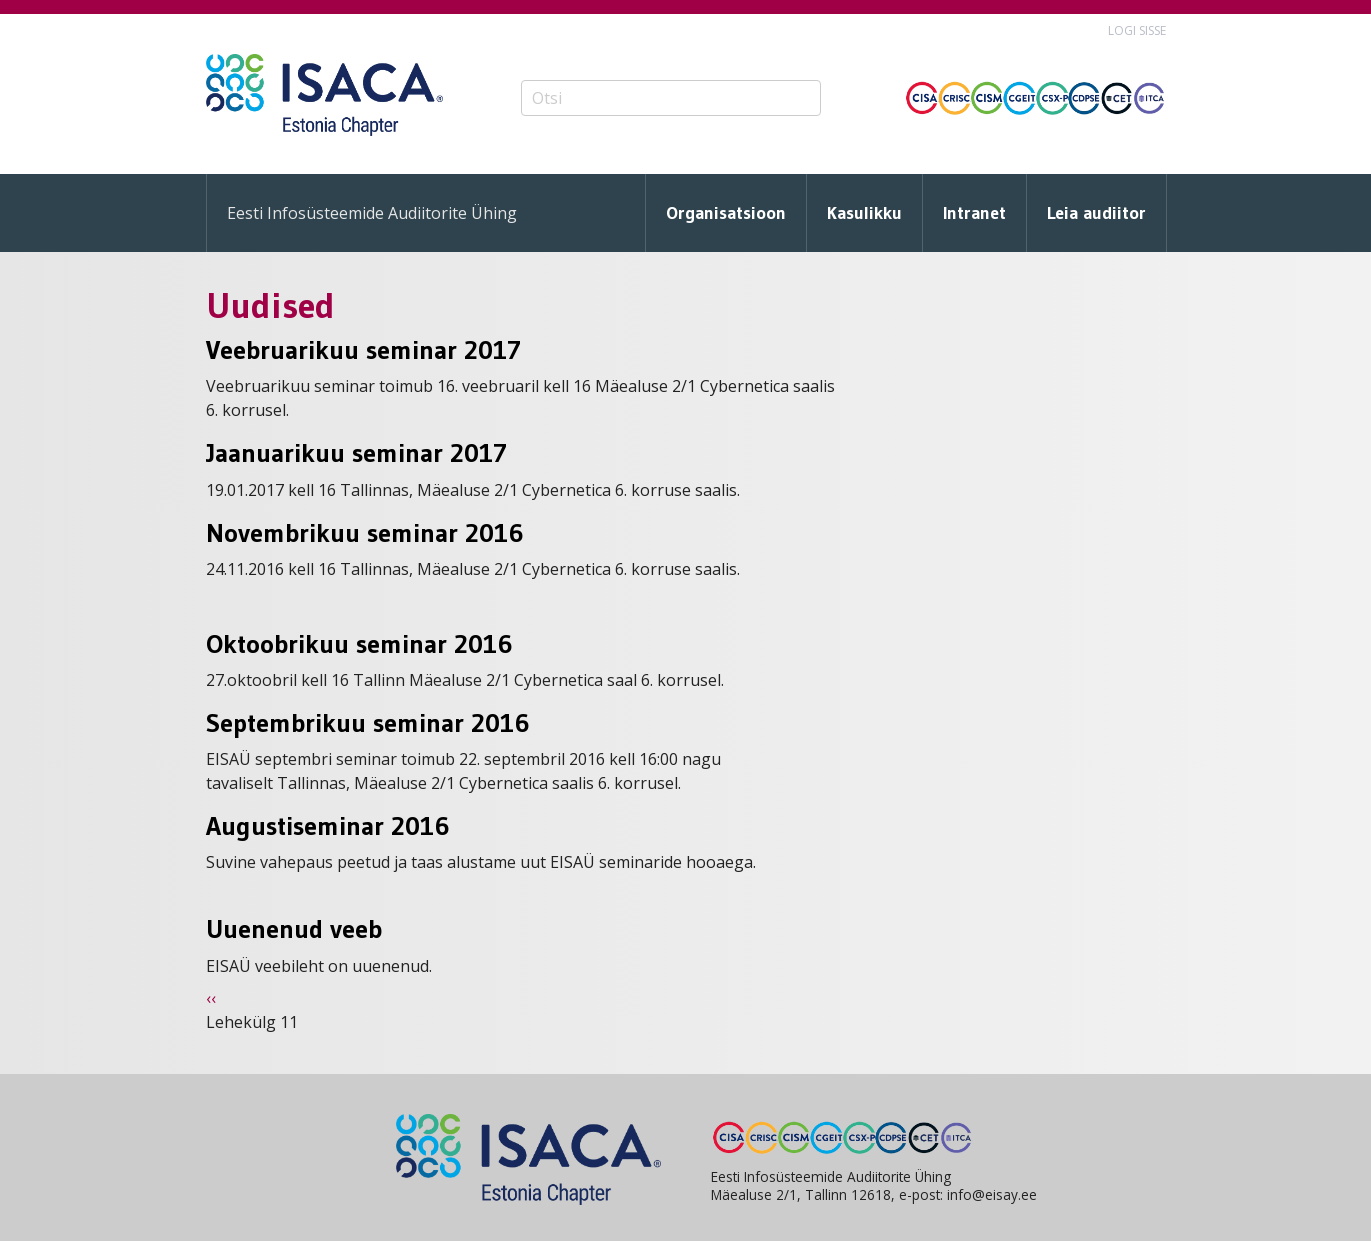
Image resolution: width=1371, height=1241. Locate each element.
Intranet (974, 213)
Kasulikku (864, 213)
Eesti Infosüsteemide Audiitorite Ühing (372, 213)
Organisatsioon (726, 213)
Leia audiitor (1096, 213)
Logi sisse (1137, 30)
